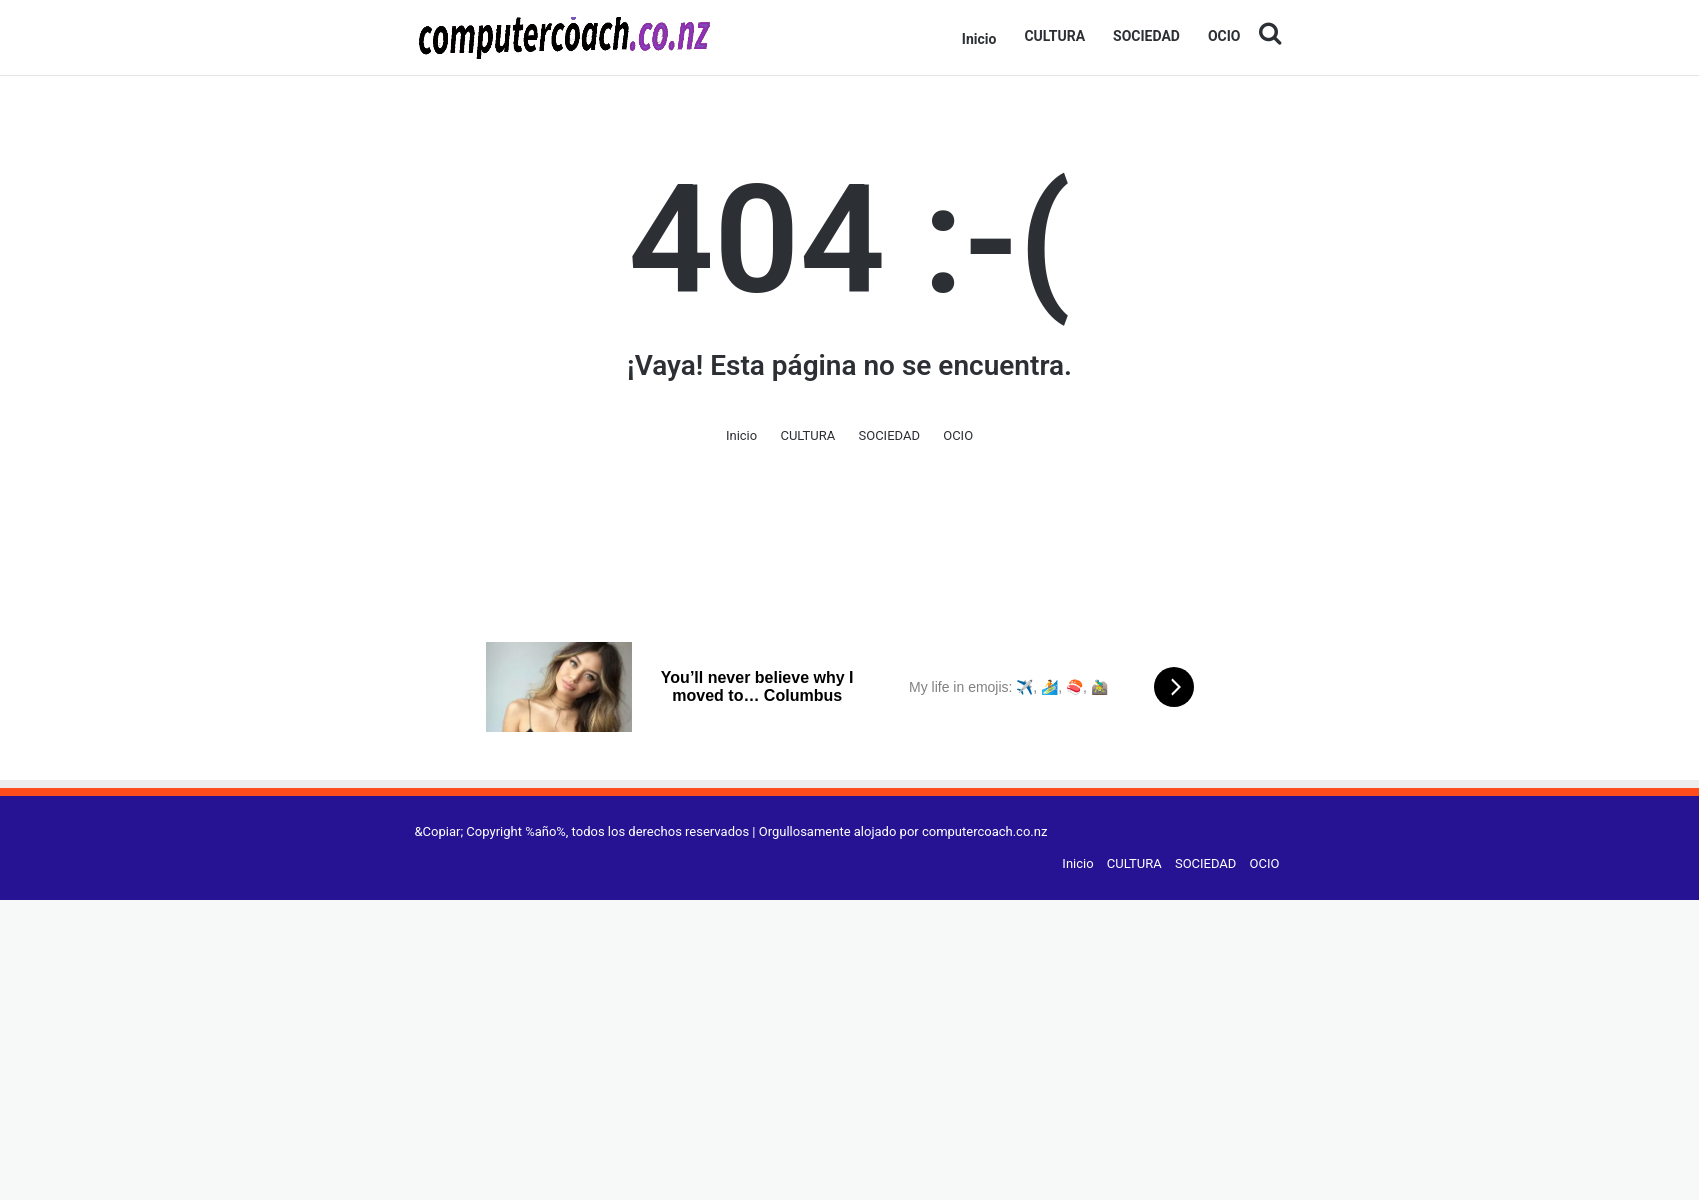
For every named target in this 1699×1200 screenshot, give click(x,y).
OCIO (1224, 36)
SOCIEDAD (1146, 36)
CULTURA (1054, 36)
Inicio (979, 39)
